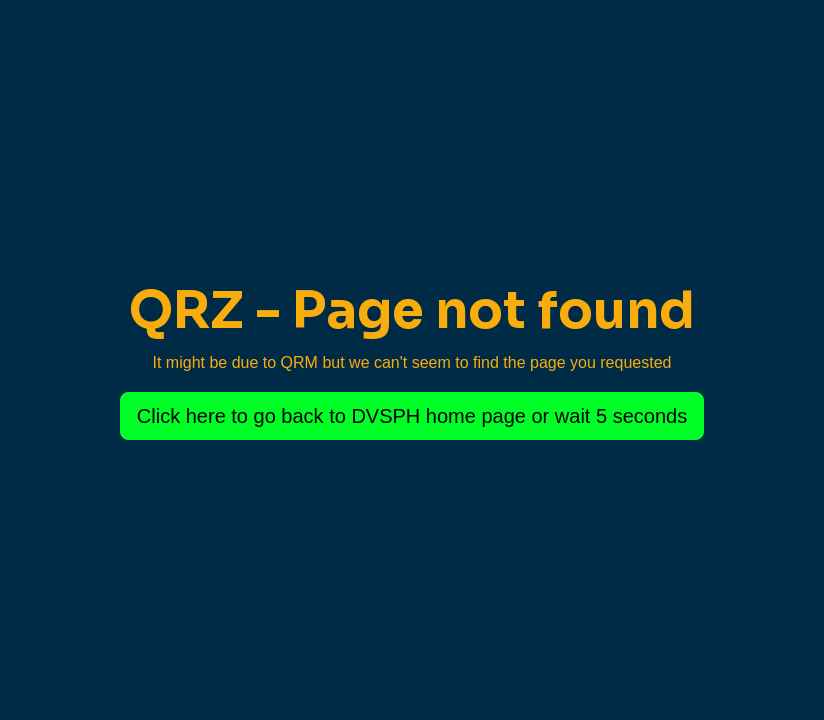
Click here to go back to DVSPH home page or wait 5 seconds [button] (412, 416)
